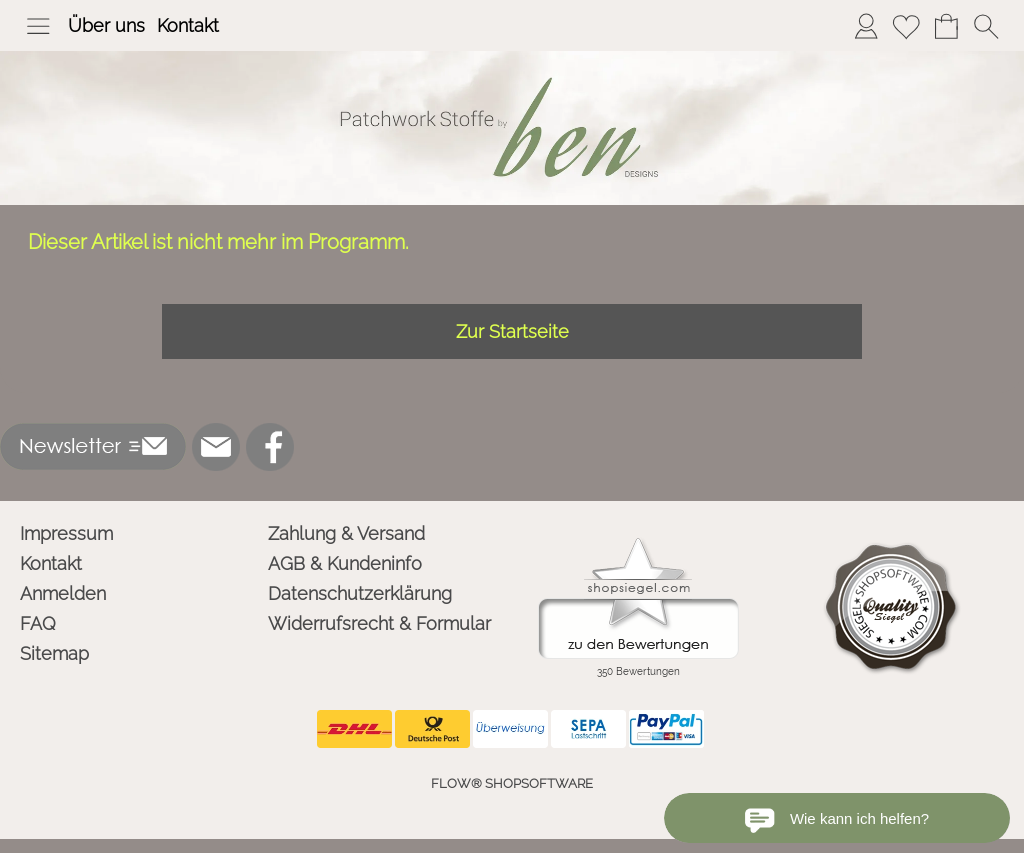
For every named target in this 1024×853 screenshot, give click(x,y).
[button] (38, 26)
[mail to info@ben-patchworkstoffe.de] (216, 447)
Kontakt (188, 25)
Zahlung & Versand (346, 533)
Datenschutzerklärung (360, 593)
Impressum (66, 533)
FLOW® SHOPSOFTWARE (512, 783)
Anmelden (63, 593)
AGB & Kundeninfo (345, 563)
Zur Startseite (512, 331)
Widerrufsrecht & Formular (379, 623)
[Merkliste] (906, 26)
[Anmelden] (866, 26)
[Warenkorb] (946, 26)
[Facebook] (270, 447)
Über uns (106, 25)
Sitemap (54, 653)
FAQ (38, 623)
